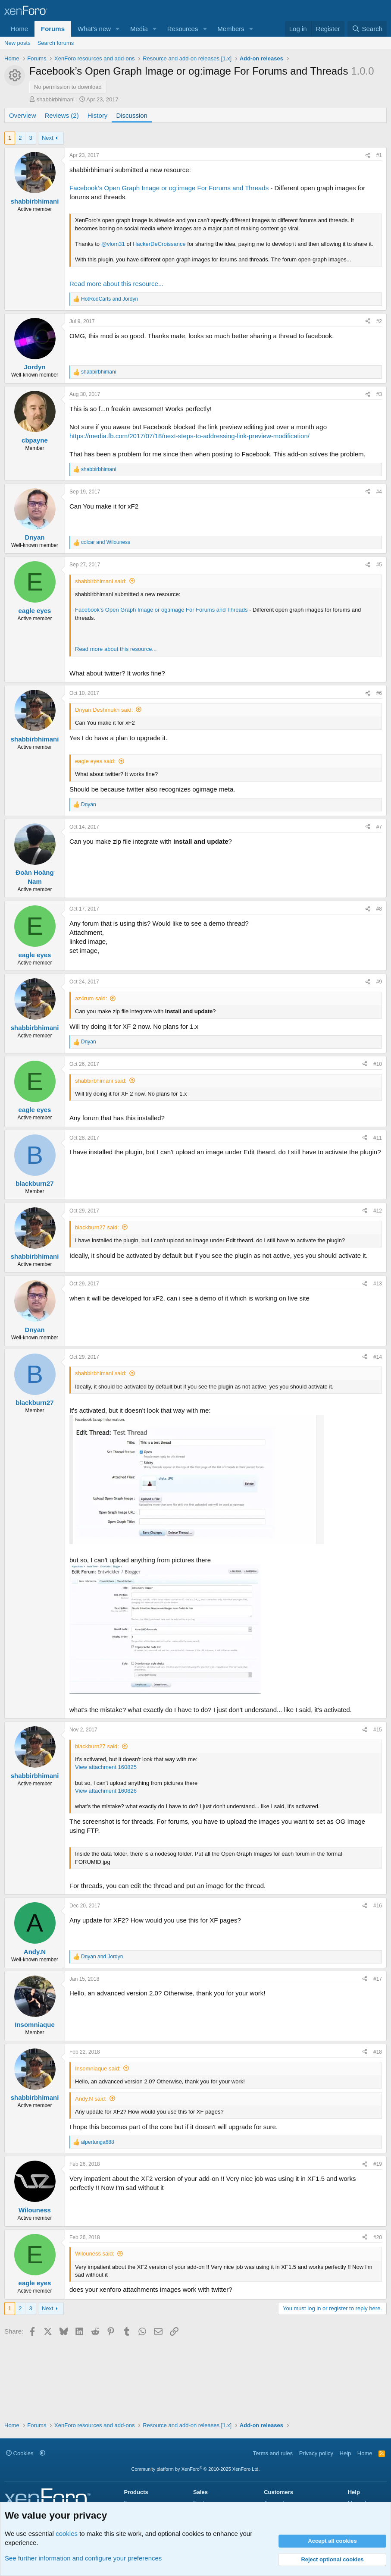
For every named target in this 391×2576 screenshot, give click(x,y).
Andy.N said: (90, 2098)
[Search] (367, 29)
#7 (379, 827)
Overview (22, 115)
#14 (377, 1357)
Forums (53, 28)
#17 (377, 1979)
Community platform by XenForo (195, 2469)
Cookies (20, 2453)
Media (139, 28)
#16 (377, 1906)
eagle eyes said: (95, 761)
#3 (379, 394)
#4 (379, 492)
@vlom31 (113, 244)
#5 (379, 565)
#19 (377, 2164)
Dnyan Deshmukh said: (104, 710)
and (109, 299)
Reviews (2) (62, 115)
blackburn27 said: (97, 1227)
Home (19, 28)
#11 (377, 1138)
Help (345, 2453)
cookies (67, 2533)
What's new (94, 28)
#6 (379, 693)
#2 (379, 321)
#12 (377, 1211)
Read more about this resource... (116, 283)
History (98, 115)
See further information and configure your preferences (83, 2558)
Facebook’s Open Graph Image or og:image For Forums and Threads (169, 188)
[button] (118, 29)
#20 (377, 2237)
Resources (182, 28)
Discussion (131, 115)
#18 (377, 2052)
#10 (377, 1064)
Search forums (56, 43)
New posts (17, 43)
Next (47, 138)
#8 (379, 909)
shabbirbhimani (56, 99)
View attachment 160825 (106, 1767)
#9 (379, 982)
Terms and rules (273, 2453)
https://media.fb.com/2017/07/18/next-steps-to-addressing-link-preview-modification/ (189, 436)
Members (230, 28)
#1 (379, 155)
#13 (377, 1284)
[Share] (367, 155)
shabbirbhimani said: (100, 581)
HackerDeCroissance (159, 244)
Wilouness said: (94, 2253)
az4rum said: (91, 998)
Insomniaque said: (98, 2068)
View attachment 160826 (106, 1790)
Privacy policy (316, 2453)
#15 (377, 1730)
